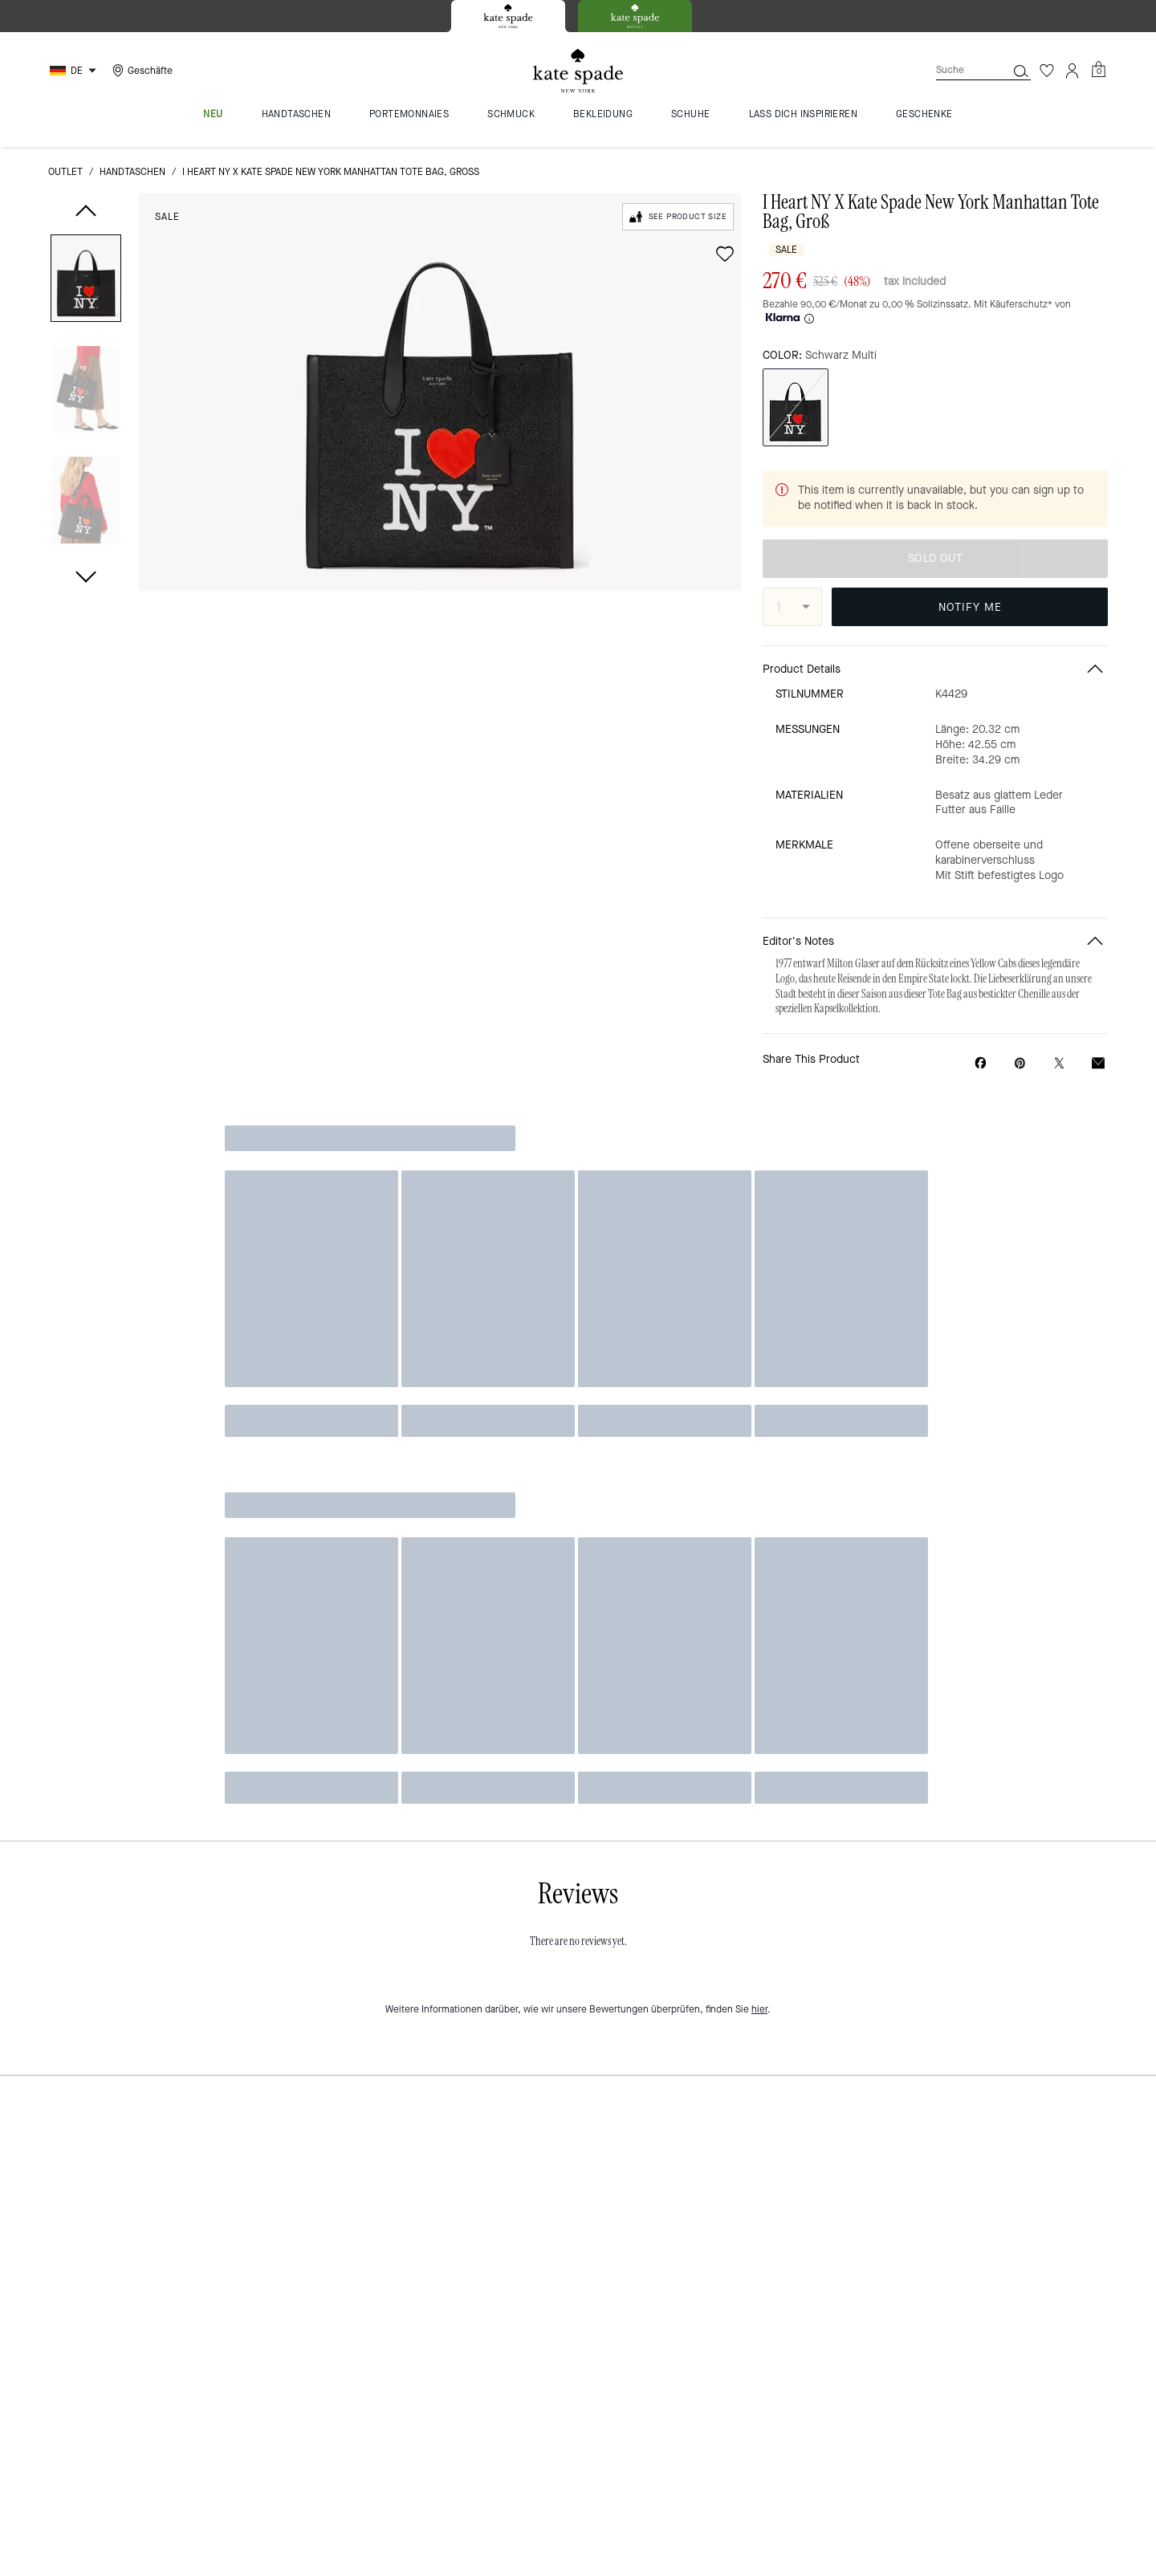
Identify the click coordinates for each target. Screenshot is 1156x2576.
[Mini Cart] (1098, 70)
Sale (167, 216)
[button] (86, 281)
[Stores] (140, 70)
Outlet (65, 171)
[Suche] (958, 70)
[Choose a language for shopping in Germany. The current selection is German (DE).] (75, 70)
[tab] (508, 16)
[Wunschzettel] (1046, 70)
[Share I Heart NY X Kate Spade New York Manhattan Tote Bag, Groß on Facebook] (981, 1062)
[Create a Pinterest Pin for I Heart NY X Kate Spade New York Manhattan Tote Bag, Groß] (1020, 1063)
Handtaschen (132, 171)
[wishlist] (725, 253)
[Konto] (1072, 70)
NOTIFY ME (970, 607)
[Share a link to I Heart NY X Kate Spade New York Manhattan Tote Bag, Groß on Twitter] (1059, 1063)
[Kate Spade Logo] (578, 71)
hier (759, 2009)
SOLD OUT (935, 558)
